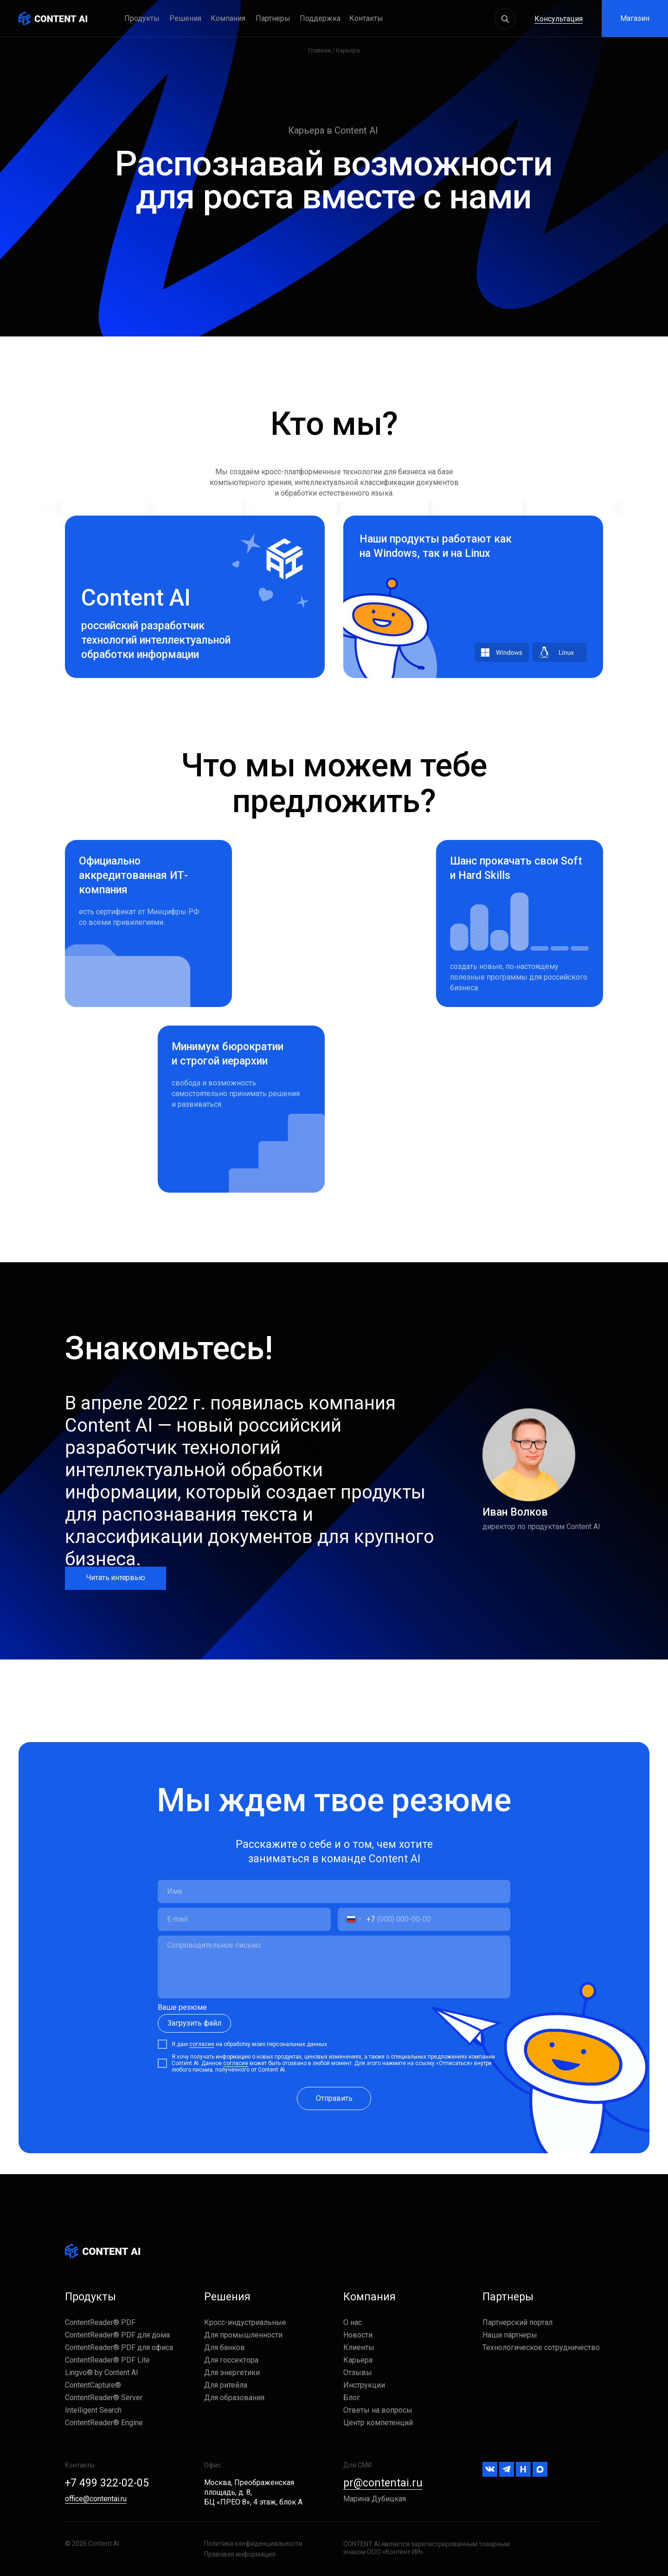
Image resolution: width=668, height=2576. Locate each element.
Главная (319, 50)
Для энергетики (232, 2372)
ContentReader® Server (103, 2397)
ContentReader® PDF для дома (117, 2335)
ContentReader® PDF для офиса (119, 2347)
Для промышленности (243, 2335)
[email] (244, 1919)
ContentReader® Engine (104, 2422)
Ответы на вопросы (377, 2410)
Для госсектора (231, 2360)
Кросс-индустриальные (245, 2322)
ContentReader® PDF (100, 2322)
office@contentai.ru (96, 2498)
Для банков (224, 2347)
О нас (352, 2322)
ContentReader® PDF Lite (107, 2360)
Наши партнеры (509, 2335)
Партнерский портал (517, 2322)
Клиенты (358, 2347)
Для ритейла (225, 2385)
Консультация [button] (558, 18)
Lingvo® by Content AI (101, 2372)
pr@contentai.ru (383, 2483)
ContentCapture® (93, 2385)
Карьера (358, 2360)
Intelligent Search (93, 2410)
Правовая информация (240, 2554)
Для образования (234, 2397)
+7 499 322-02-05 (107, 2483)
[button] (324, 18)
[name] (334, 1891)
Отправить (334, 2098)
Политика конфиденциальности (253, 2543)
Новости (358, 2335)
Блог (351, 2397)
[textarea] (334, 1967)
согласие (201, 2044)
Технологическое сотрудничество (541, 2347)
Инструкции (364, 2385)
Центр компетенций (378, 2422)
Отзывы (357, 2372)
